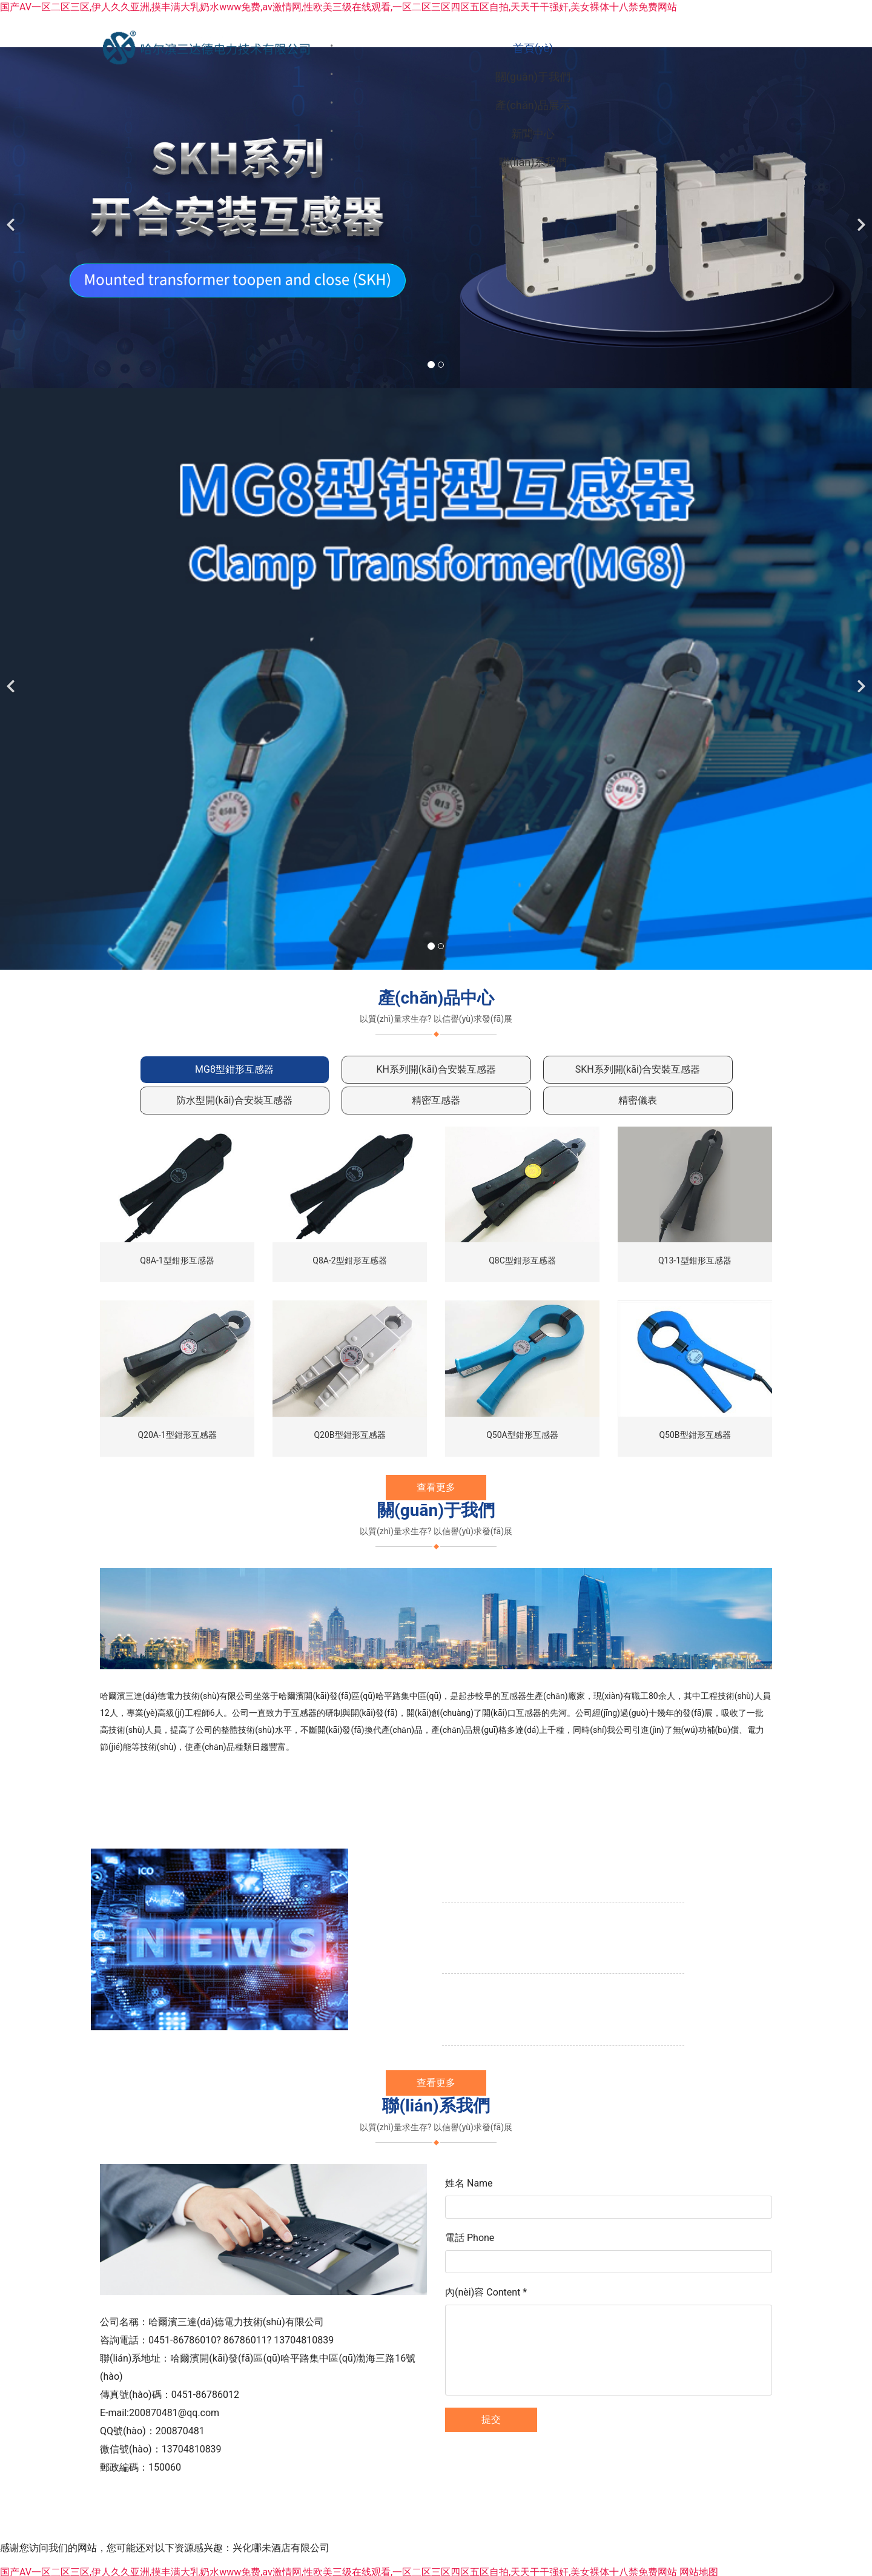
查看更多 (436, 1523)
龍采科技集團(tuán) (504, 2530)
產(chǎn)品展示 (586, 48)
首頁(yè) (356, 48)
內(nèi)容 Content (486, 2328)
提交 (491, 2455)
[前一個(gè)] (12, 254)
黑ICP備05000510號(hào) (600, 2530)
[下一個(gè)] (860, 254)
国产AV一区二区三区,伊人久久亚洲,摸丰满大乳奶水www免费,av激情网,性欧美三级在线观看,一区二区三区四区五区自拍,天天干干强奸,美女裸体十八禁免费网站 (338, 7)
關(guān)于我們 (462, 48)
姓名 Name (469, 2219)
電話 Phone (469, 2273)
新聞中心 (693, 48)
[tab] (234, 1106)
